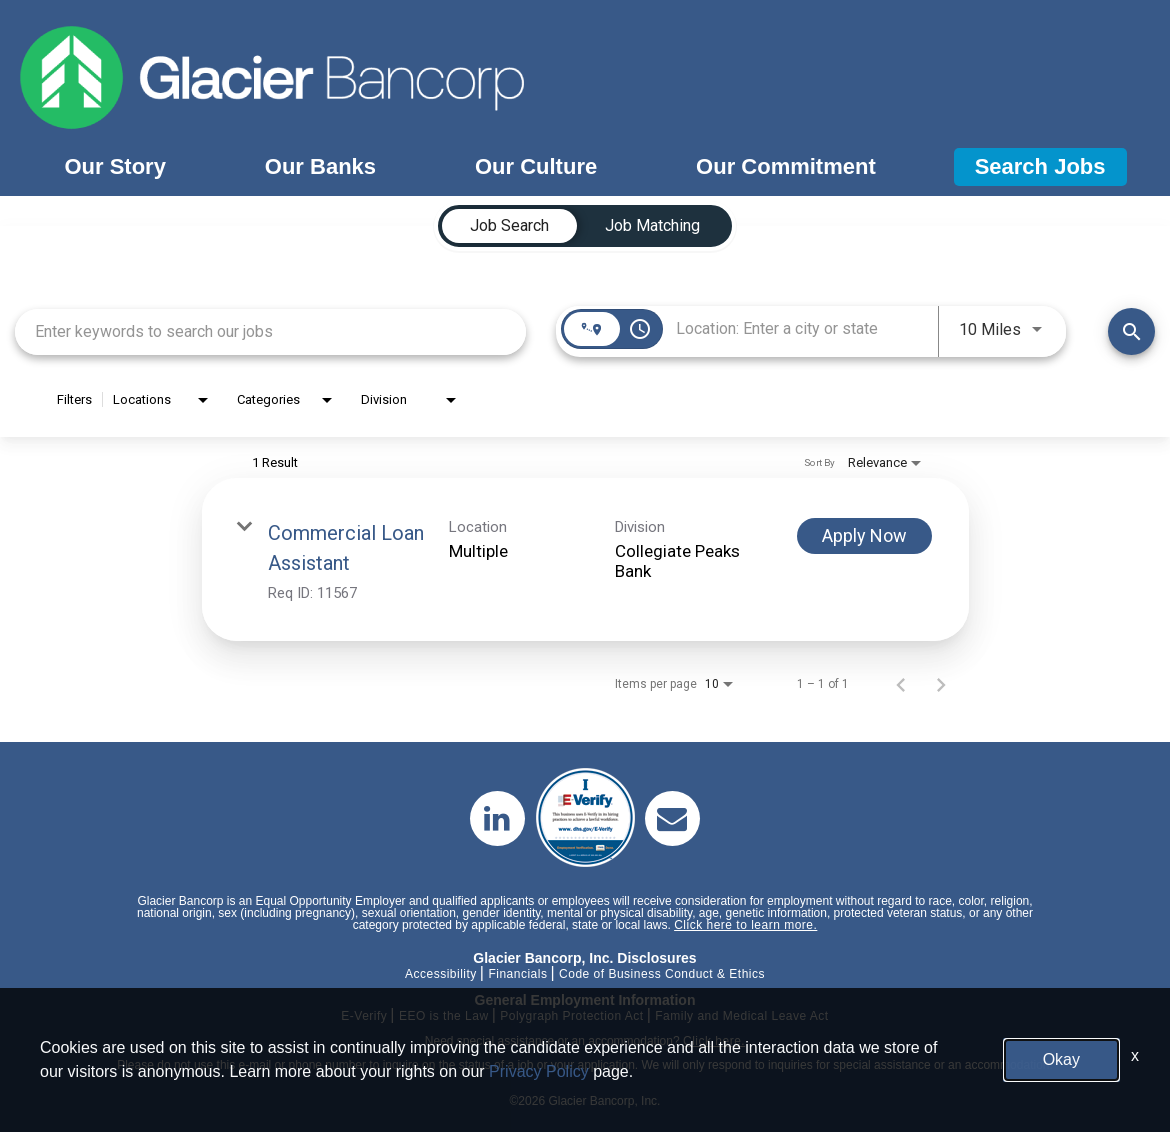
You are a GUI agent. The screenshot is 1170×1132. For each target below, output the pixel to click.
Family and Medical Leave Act (741, 1016)
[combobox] (270, 331)
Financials (517, 974)
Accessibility (441, 974)
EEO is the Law (444, 1016)
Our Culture (536, 166)
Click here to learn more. (745, 925)
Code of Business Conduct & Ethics (662, 974)
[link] (585, 559)
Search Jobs (1040, 166)
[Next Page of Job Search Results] (941, 684)
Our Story (114, 166)
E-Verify (364, 1016)
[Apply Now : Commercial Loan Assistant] (864, 536)
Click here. (714, 1041)
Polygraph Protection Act (571, 1016)
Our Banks (320, 166)
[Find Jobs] (1131, 331)
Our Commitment (786, 166)
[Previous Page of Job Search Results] (901, 684)
